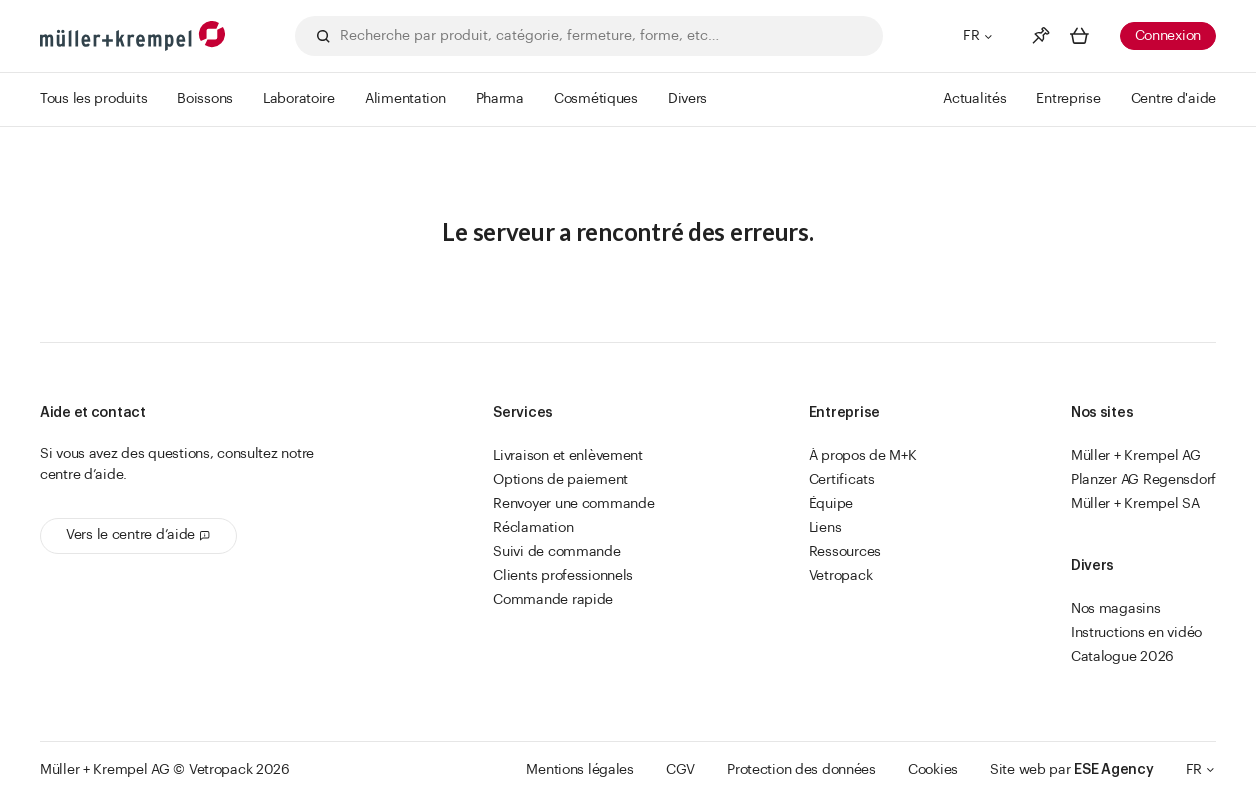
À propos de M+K (863, 456)
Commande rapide (553, 600)
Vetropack (840, 576)
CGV (680, 770)
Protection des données (801, 770)
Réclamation (533, 528)
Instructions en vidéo (1136, 633)
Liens (825, 528)
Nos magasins (1116, 609)
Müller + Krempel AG (1136, 456)
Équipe (831, 504)
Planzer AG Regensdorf (1143, 480)
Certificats (842, 480)
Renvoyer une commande (573, 504)
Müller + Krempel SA (1135, 504)
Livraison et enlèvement (568, 456)
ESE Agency (1113, 770)
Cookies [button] (933, 770)
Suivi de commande (556, 552)
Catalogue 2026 (1122, 657)
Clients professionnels (563, 576)
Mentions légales (580, 770)
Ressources (845, 552)
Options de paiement (560, 480)
